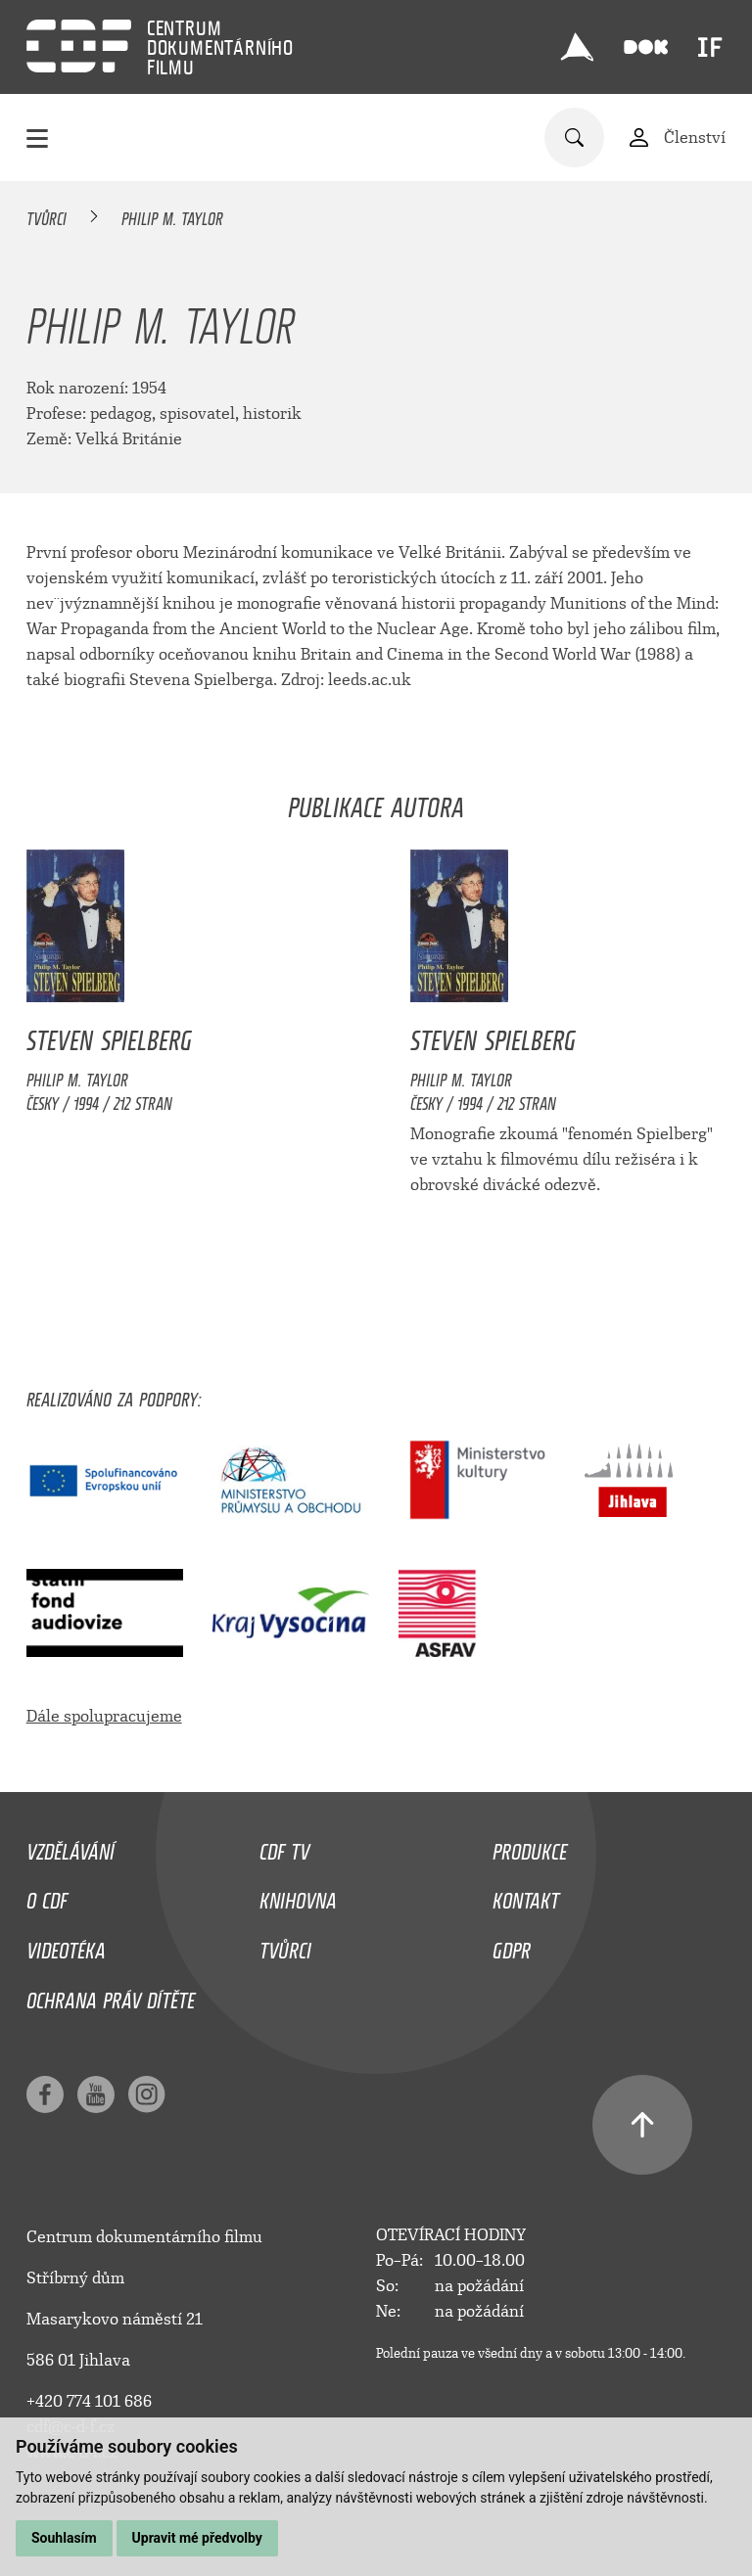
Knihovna (298, 1895)
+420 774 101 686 (89, 2401)
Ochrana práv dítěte (110, 1995)
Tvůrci (46, 215)
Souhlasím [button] (64, 2538)
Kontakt (526, 1895)
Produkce (530, 1846)
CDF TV (284, 1846)
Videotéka (66, 1945)
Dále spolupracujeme (104, 1716)
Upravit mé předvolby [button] (197, 2538)
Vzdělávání (70, 1846)
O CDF (47, 1895)
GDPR (512, 1945)
